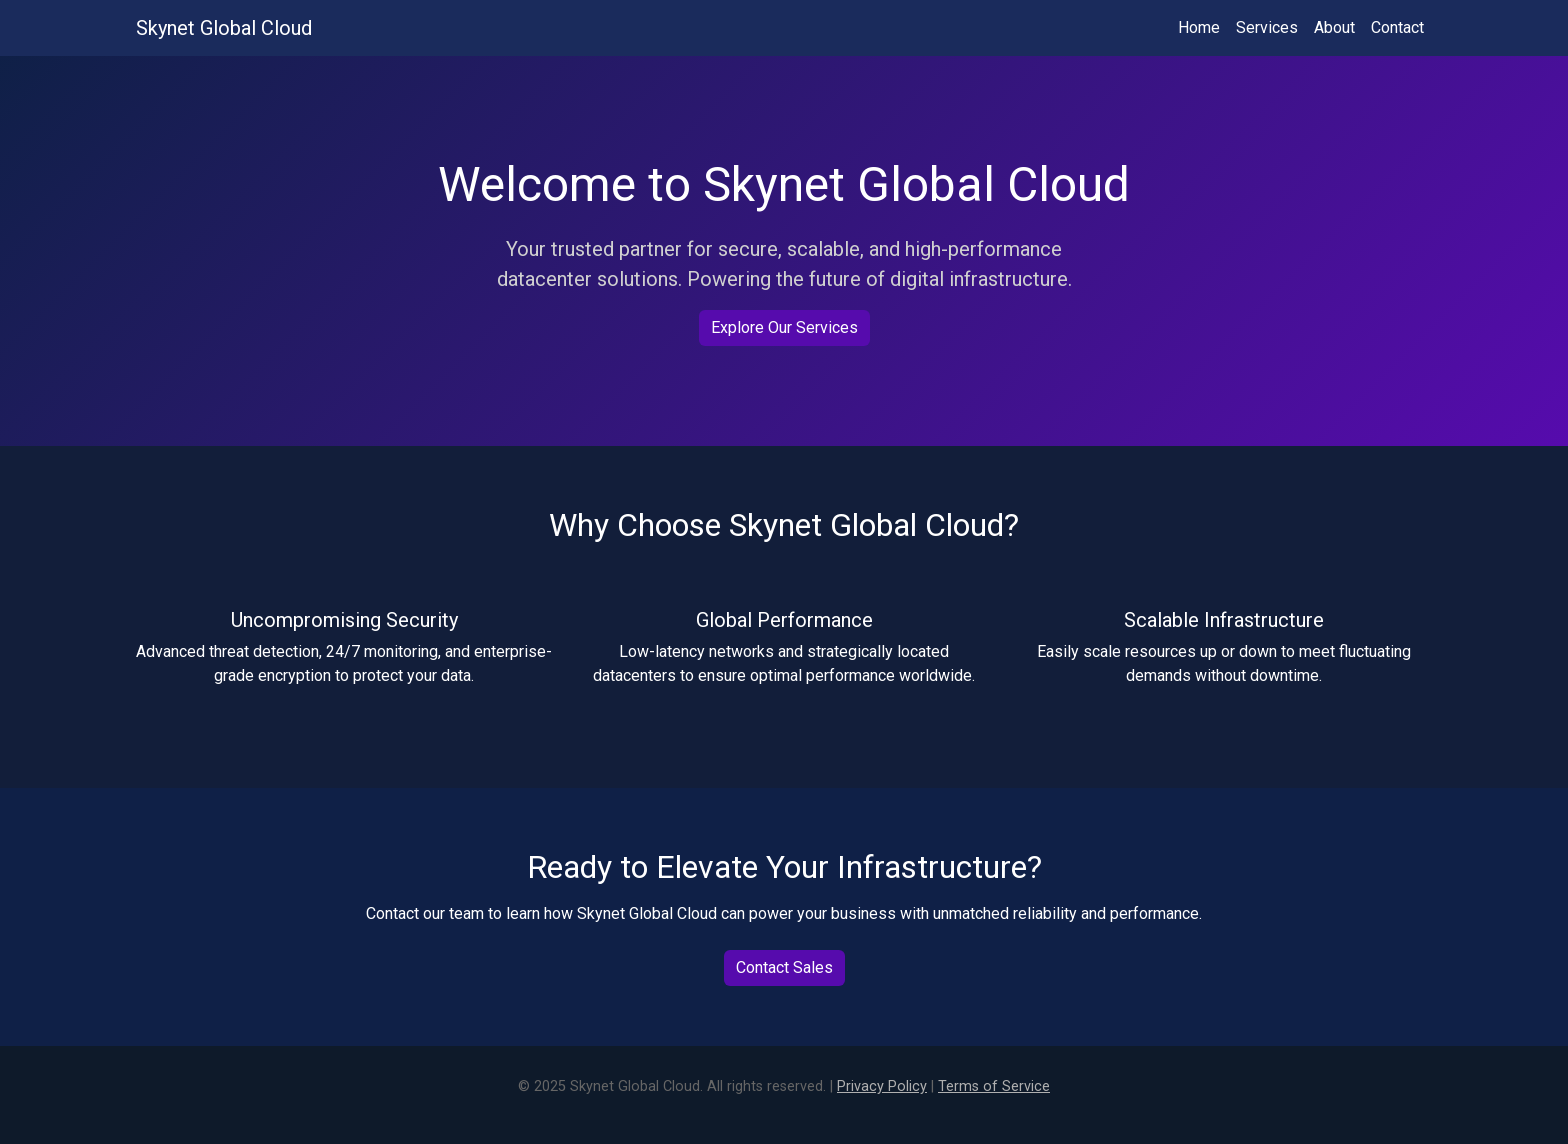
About (1334, 27)
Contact (1397, 27)
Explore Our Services (784, 327)
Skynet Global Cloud (224, 28)
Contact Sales (784, 967)
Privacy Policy (882, 1086)
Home (1199, 27)
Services (1267, 27)
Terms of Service (994, 1086)
